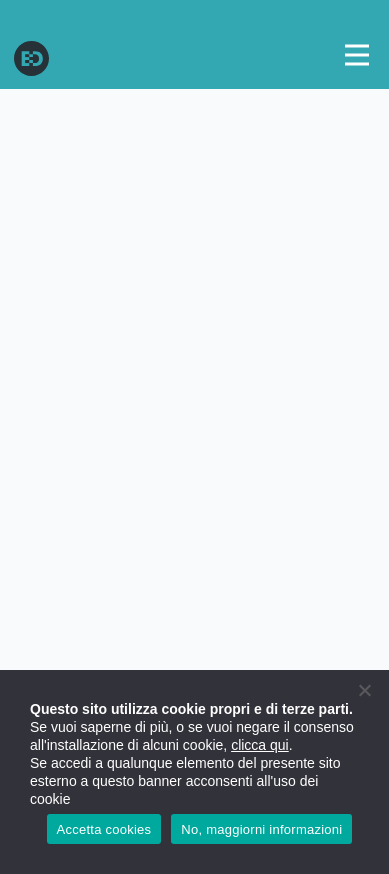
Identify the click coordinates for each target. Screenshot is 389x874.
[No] (364, 690)
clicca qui (260, 745)
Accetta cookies (104, 829)
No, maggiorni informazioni (261, 829)
